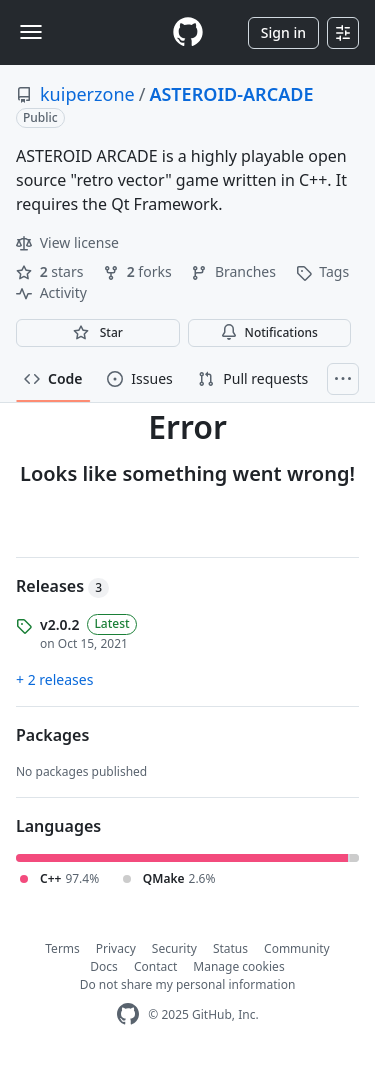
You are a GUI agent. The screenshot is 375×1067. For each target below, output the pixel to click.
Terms (62, 948)
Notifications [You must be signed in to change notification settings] (269, 332)
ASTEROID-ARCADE (231, 94)
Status (230, 948)
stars (51, 271)
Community (297, 948)
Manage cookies (238, 966)
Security (174, 948)
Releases (62, 586)
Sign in (283, 32)
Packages (52, 735)
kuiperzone (87, 94)
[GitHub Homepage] (128, 1014)
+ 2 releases (54, 679)
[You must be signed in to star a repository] (98, 333)
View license (67, 242)
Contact (155, 966)
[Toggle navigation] (31, 32)
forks (139, 271)
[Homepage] (188, 32)
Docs (104, 966)
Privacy (116, 948)
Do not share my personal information (188, 984)
